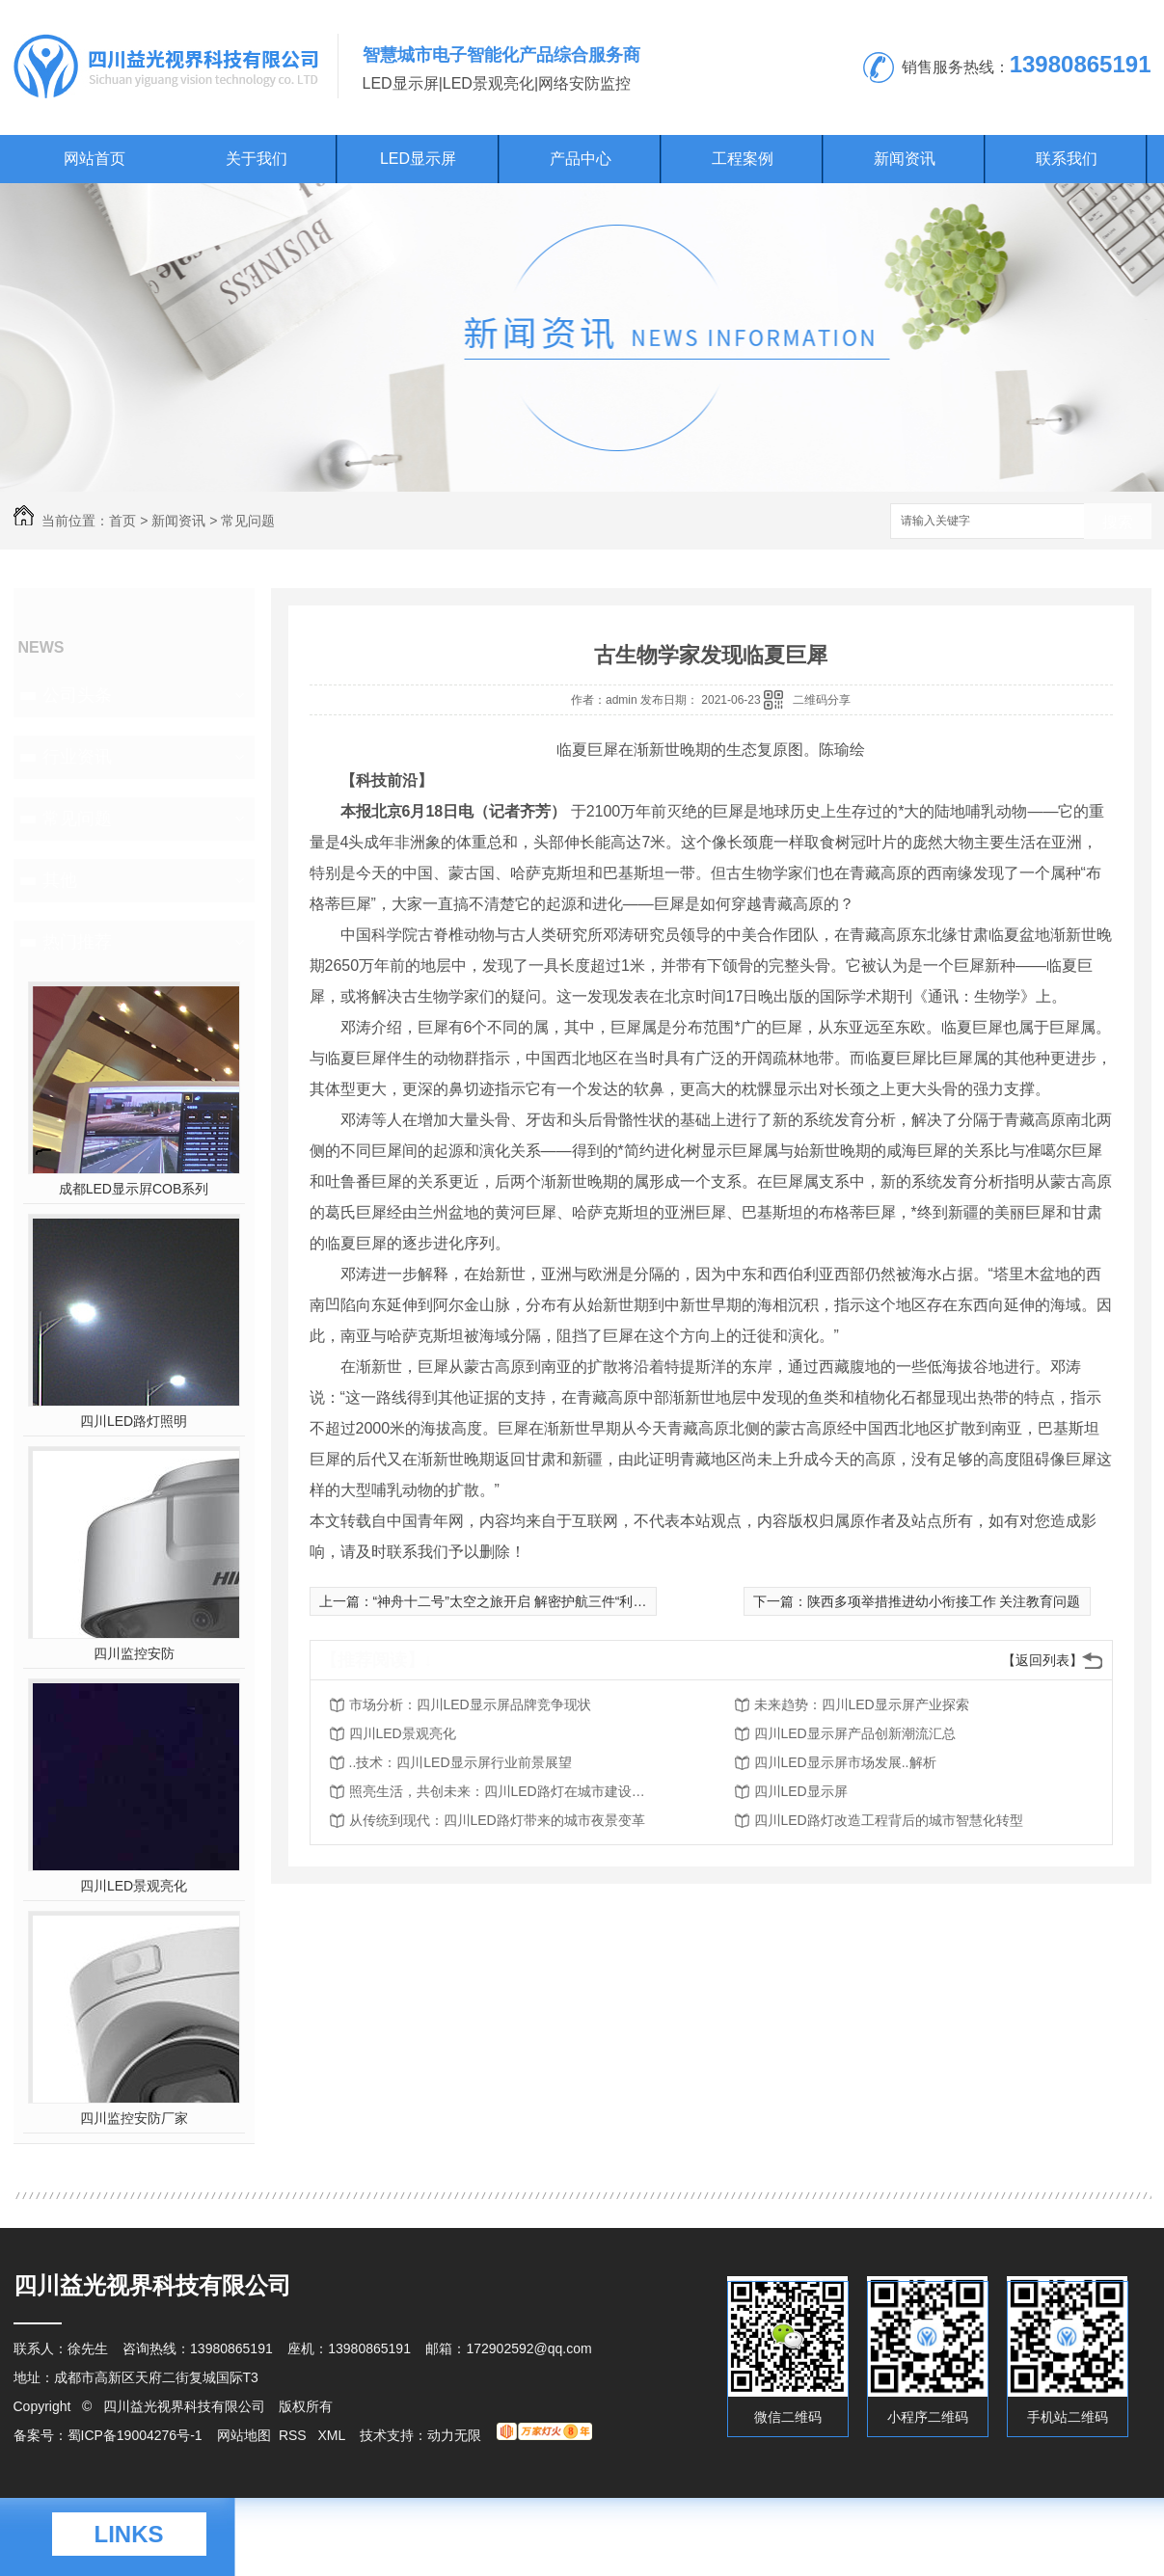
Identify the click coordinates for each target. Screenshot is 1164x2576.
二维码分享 (822, 700)
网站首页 (94, 158)
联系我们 (1066, 158)
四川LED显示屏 (801, 1791)
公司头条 (77, 695)
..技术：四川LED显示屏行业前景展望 (460, 1762)
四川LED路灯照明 (133, 1421)
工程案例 (742, 158)
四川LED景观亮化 (133, 1885)
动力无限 (454, 2435)
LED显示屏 (418, 158)
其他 (59, 880)
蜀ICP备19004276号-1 (135, 2435)
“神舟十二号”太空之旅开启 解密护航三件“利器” (512, 1601)
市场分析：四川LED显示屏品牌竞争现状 (470, 1704)
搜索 (1117, 522)
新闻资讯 (904, 158)
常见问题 (248, 520)
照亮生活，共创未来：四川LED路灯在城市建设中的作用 (503, 1791)
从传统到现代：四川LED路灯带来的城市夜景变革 (497, 1820)
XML (332, 2435)
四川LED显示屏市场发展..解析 (845, 1762)
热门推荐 (77, 942)
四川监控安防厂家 (134, 2118)
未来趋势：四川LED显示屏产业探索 (861, 1704)
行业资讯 (77, 756)
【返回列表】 (1042, 1660)
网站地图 (244, 2435)
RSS (295, 2435)
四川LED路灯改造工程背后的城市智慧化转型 (888, 1820)
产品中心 (580, 158)
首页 (122, 520)
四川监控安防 (134, 1653)
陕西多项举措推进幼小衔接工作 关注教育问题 (944, 1601)
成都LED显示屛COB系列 (134, 1188)
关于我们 (256, 158)
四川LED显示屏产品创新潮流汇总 (855, 1733)
